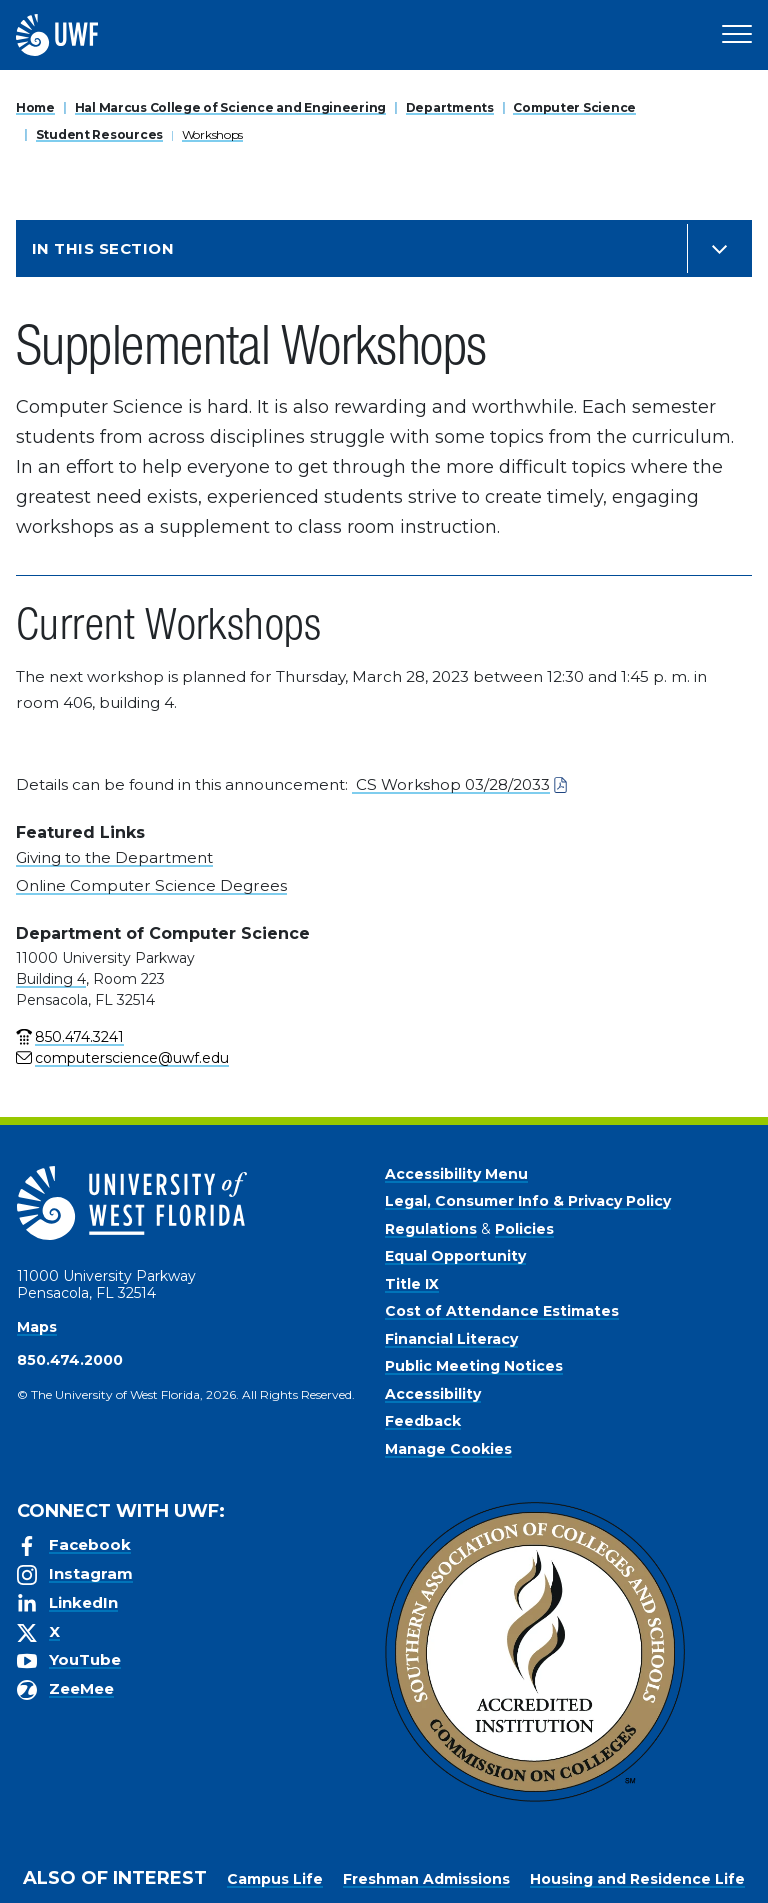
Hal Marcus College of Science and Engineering (230, 107)
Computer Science (574, 107)
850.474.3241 (79, 1037)
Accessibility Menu (456, 1174)
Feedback (423, 1421)
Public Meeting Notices (474, 1366)
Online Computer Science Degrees (151, 885)
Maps (37, 1327)
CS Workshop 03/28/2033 (451, 784)
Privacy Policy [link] (320, 1883)
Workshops (212, 134)
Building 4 (51, 979)
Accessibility (433, 1394)
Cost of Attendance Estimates (502, 1311)
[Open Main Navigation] (737, 35)
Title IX (412, 1284)
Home (35, 107)
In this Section (103, 248)
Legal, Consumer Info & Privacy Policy (528, 1201)
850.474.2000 (70, 1360)
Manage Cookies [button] (535, 1883)
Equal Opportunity (455, 1256)
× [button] (751, 1855)
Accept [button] (428, 1883)
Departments (450, 107)
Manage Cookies (448, 1449)
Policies (524, 1229)
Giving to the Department (114, 857)
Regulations (431, 1229)
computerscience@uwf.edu (132, 1058)
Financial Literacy (451, 1339)
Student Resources (99, 134)
